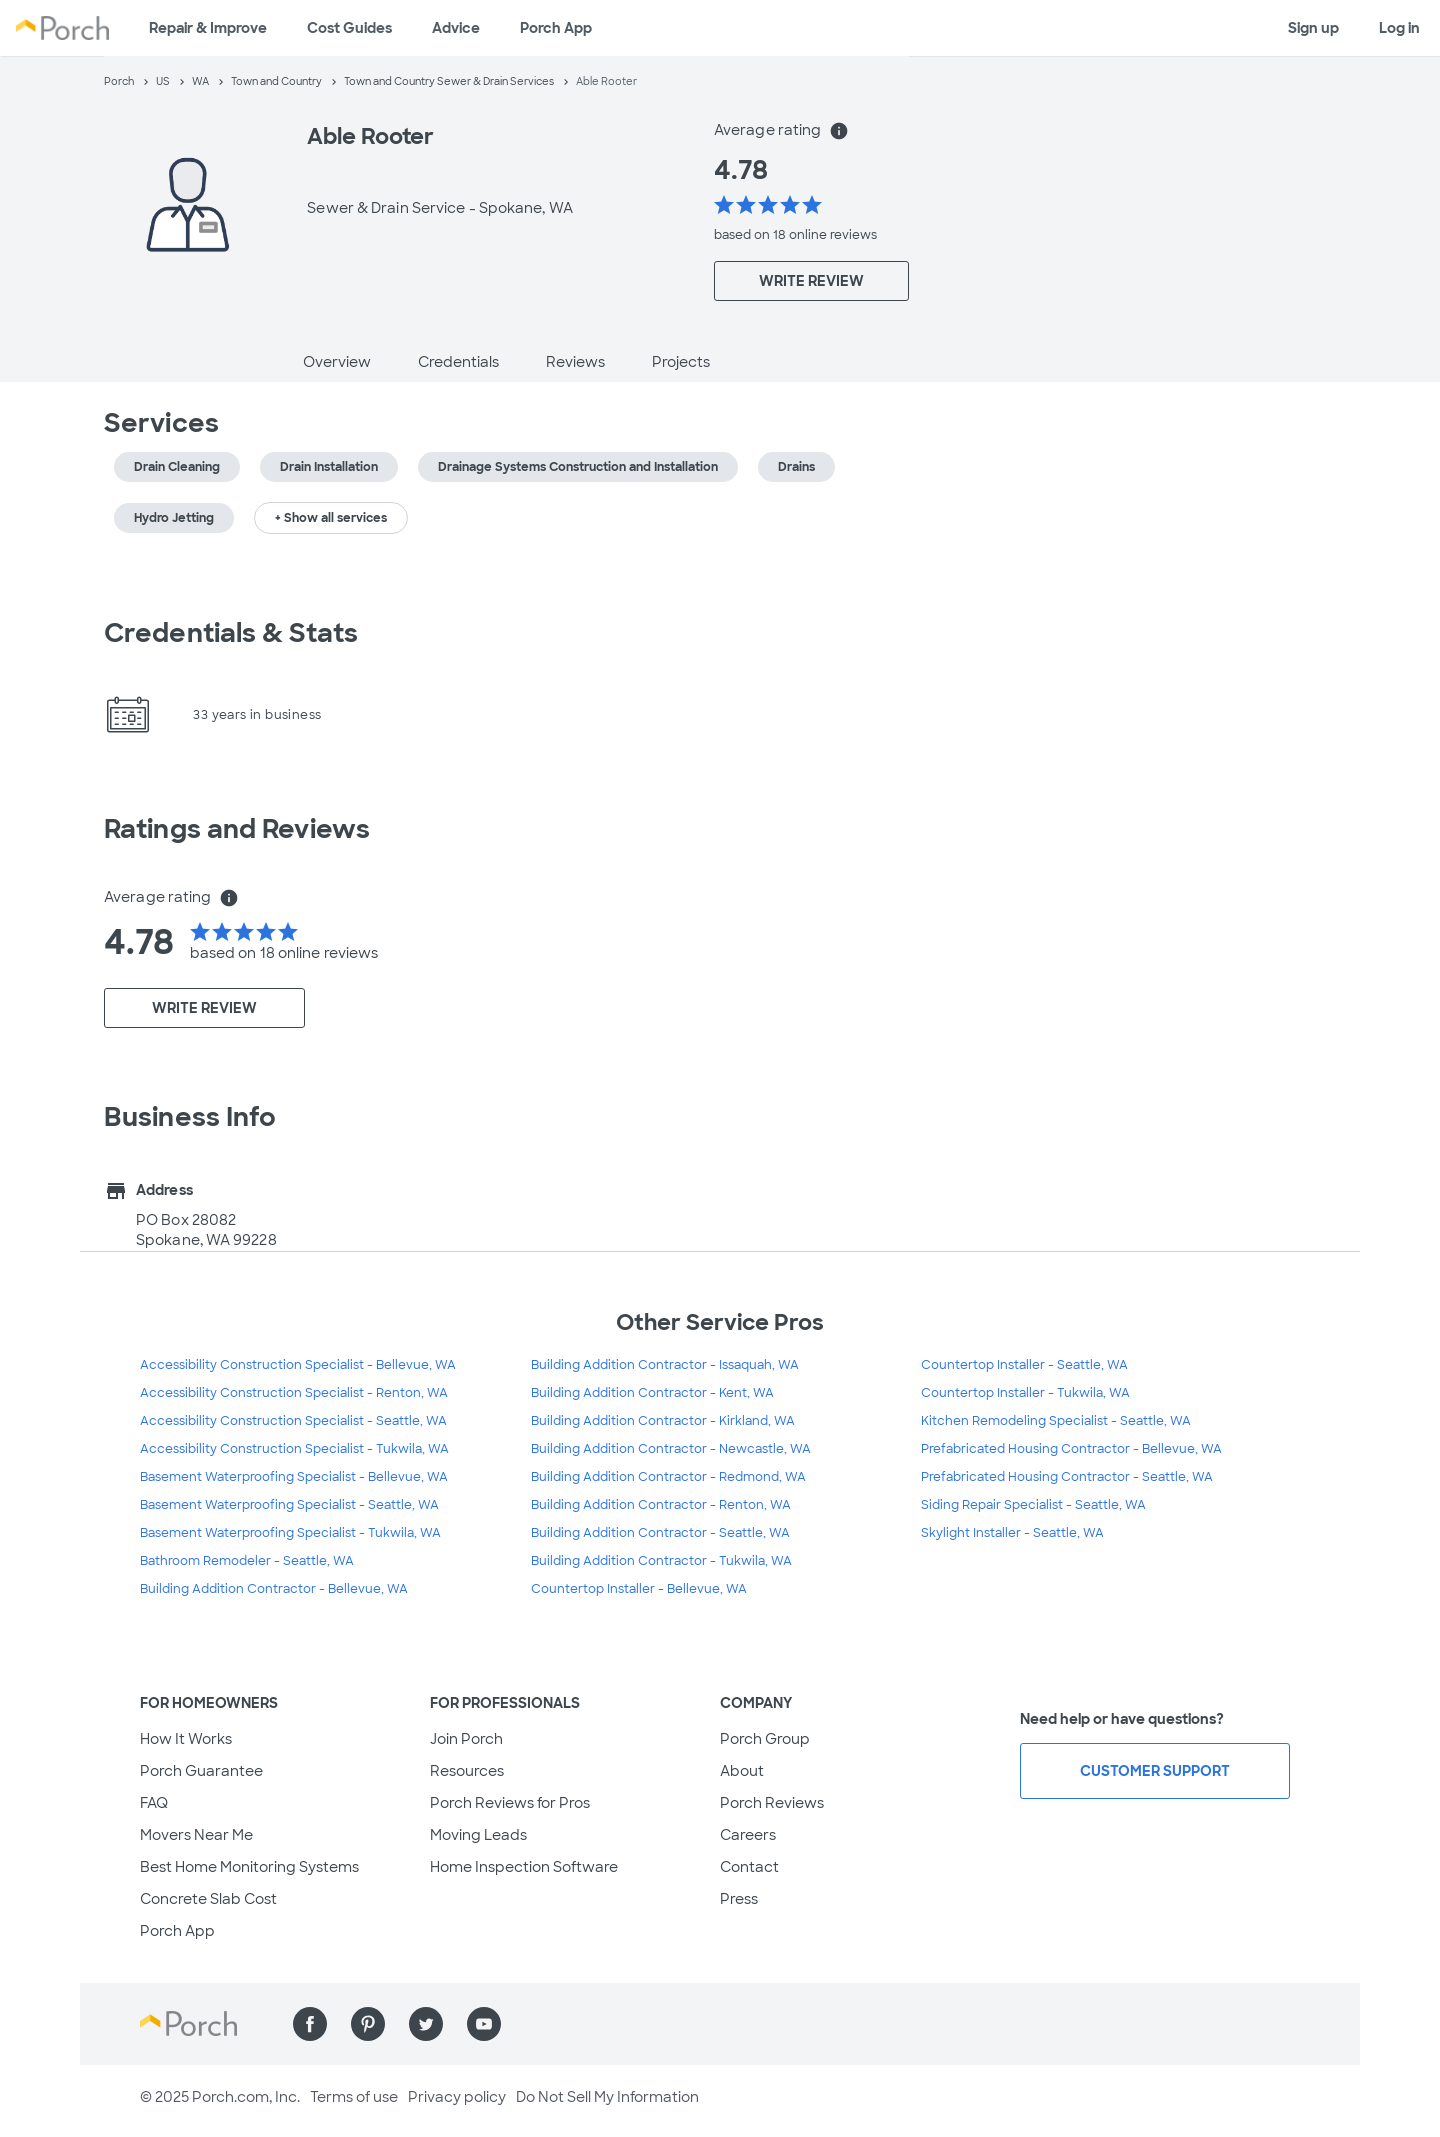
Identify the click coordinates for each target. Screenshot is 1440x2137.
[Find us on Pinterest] (368, 2024)
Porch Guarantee (201, 1771)
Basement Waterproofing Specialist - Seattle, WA (289, 1505)
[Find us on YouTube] (484, 2024)
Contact (749, 1867)
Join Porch (466, 1739)
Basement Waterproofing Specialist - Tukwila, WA (290, 1533)
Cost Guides (349, 28)
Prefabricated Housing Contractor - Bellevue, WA (1071, 1449)
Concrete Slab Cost (208, 1899)
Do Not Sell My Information (607, 2097)
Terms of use (354, 2097)
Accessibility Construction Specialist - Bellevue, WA (298, 1365)
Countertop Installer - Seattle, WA (1024, 1365)
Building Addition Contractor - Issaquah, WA (665, 1365)
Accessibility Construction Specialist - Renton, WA (294, 1393)
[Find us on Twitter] (426, 2024)
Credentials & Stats (231, 633)
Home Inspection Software (524, 1867)
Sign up (1313, 28)
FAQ (154, 1803)
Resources (467, 1771)
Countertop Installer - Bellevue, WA (639, 1589)
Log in (1399, 28)
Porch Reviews (772, 1803)
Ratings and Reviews (237, 829)
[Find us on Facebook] (310, 2024)
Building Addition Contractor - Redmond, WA (668, 1477)
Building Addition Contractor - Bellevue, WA (274, 1589)
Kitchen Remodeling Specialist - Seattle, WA (1056, 1421)
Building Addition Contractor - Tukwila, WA (661, 1561)
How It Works (186, 1739)
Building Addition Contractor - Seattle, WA (660, 1533)
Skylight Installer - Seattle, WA (1012, 1533)
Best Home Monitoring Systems (249, 1867)
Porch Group (765, 1739)
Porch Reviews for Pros (510, 1803)
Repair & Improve (208, 28)
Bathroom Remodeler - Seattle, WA (247, 1561)
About (742, 1771)
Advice (456, 28)
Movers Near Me (196, 1835)
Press (739, 1899)
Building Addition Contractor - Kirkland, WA (663, 1421)
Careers (748, 1835)
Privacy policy (457, 2097)
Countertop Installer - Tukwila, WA (1025, 1393)
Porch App (556, 28)
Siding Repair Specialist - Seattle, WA (1033, 1505)
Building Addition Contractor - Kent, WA (652, 1393)
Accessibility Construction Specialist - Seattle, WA (293, 1421)
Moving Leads (478, 1835)
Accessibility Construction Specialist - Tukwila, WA (294, 1449)
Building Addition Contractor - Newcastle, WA (671, 1449)
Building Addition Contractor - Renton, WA (661, 1505)
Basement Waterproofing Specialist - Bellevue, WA (294, 1477)
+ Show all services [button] (331, 518)
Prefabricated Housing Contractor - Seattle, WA (1067, 1477)
